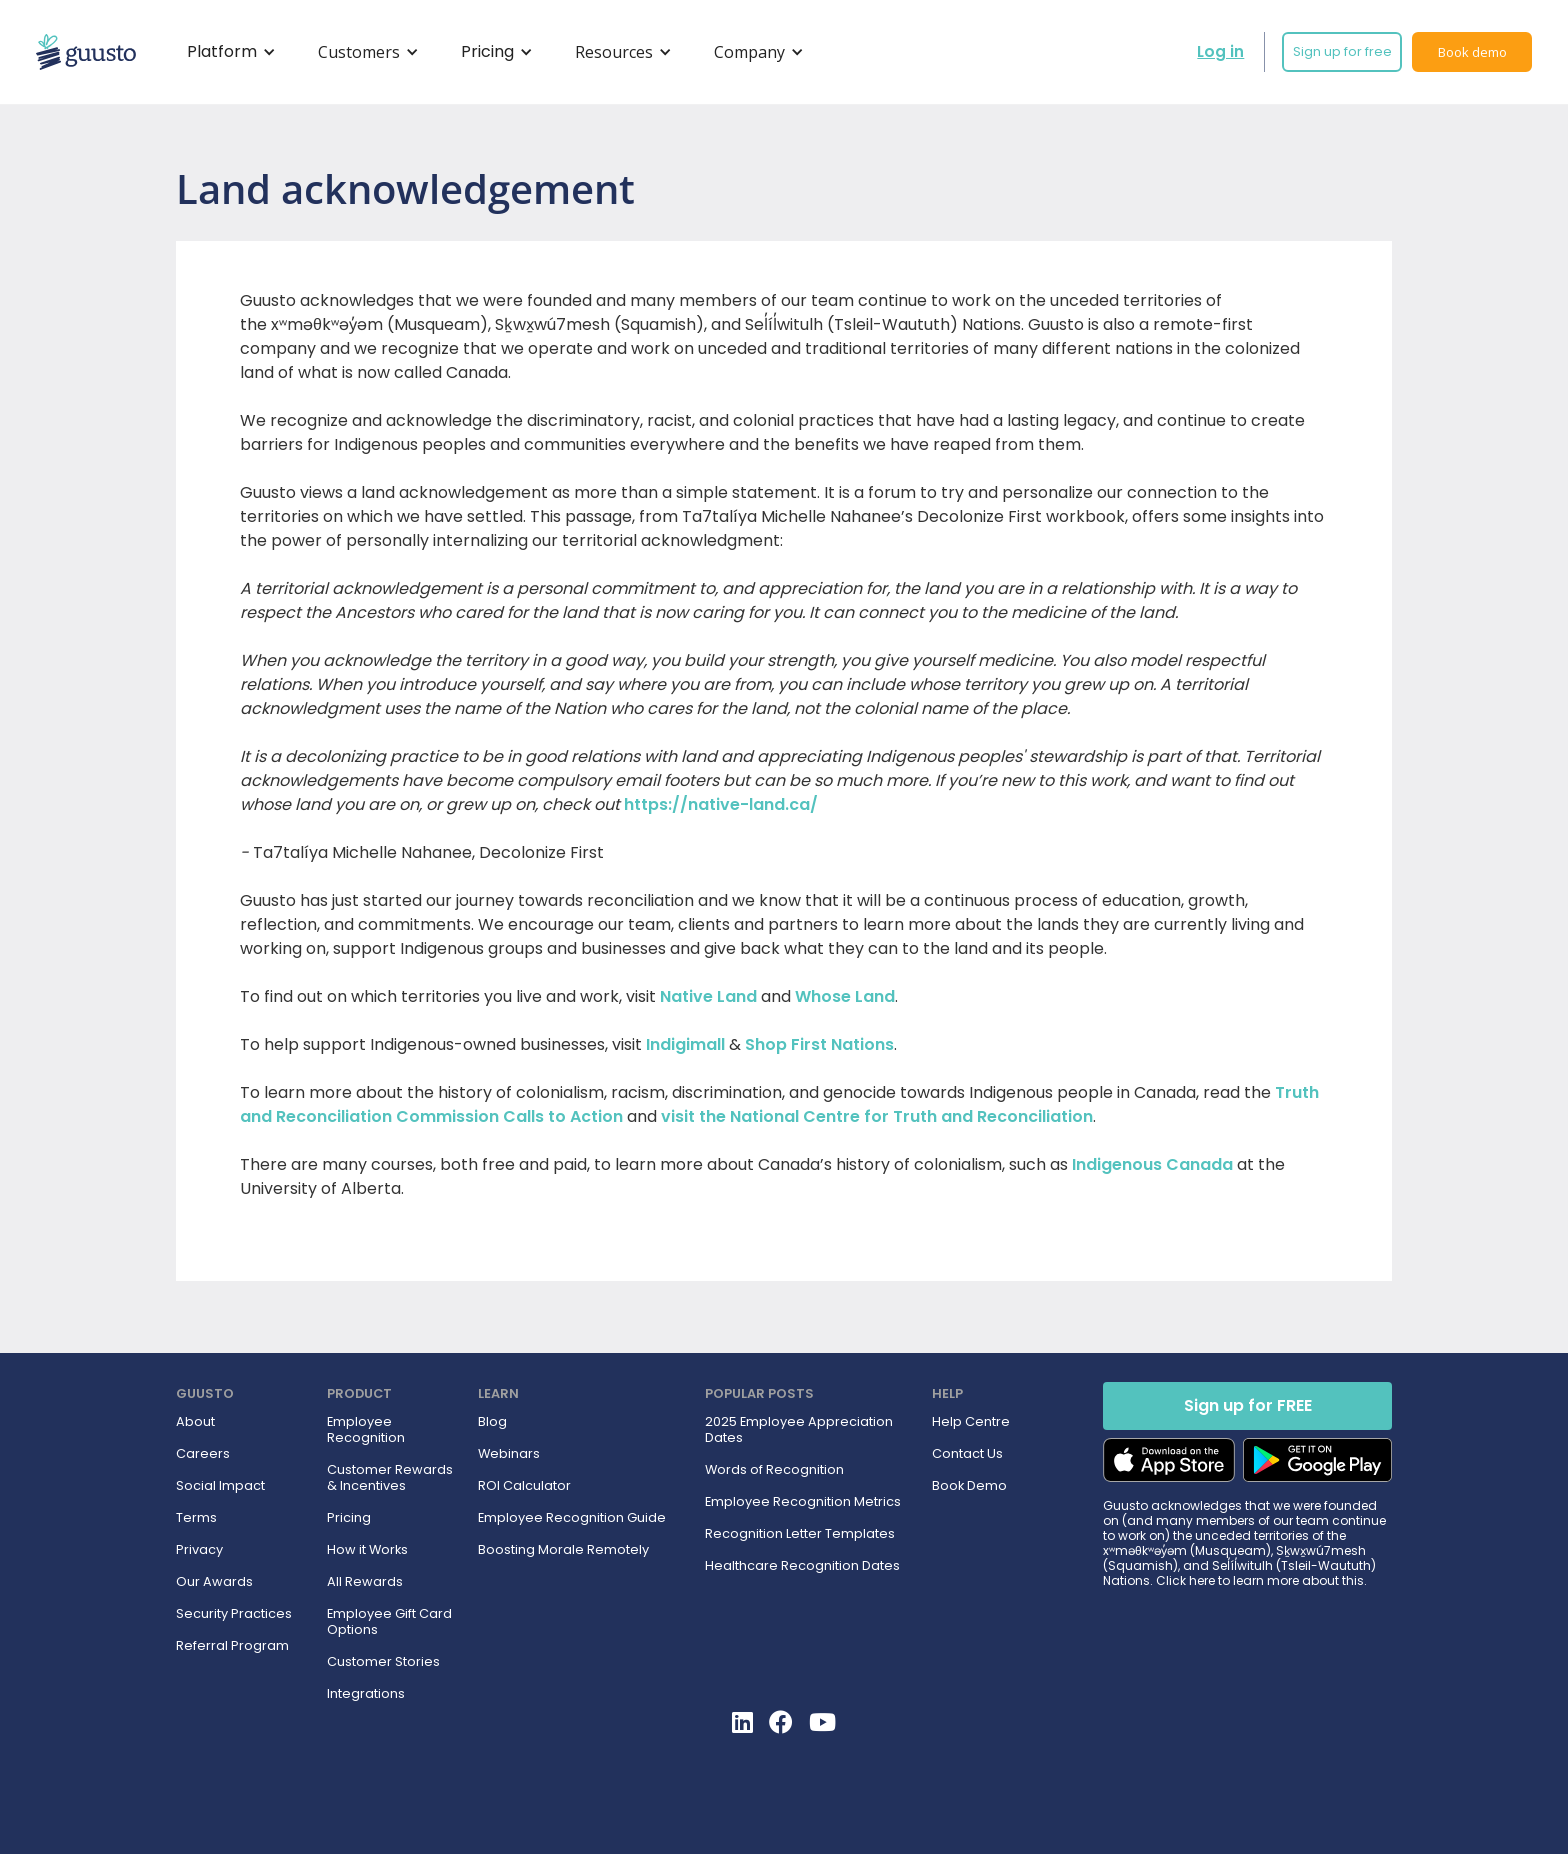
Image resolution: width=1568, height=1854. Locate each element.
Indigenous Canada (1152, 1164)
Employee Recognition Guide (572, 1518)
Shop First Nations (819, 1044)
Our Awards (214, 1582)
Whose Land (845, 996)
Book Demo (969, 1486)
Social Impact (220, 1486)
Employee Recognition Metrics (803, 1502)
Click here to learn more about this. (1261, 1580)
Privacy (199, 1550)
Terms (196, 1518)
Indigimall (685, 1044)
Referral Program (232, 1646)
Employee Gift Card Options (389, 1622)
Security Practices (234, 1614)
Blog (492, 1422)
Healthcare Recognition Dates (802, 1566)
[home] (86, 52)
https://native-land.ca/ (721, 804)
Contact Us (967, 1454)
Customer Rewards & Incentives (390, 1478)
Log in (1220, 51)
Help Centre (971, 1422)
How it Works (367, 1550)
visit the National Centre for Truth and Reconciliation (877, 1116)
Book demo (1472, 52)
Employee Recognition (366, 1430)
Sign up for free (1342, 51)
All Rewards (365, 1582)
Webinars (509, 1454)
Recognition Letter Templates (800, 1534)
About (195, 1422)
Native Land (708, 996)
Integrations (366, 1694)
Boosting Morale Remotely (563, 1550)
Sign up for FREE (1248, 1405)
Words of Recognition (774, 1470)
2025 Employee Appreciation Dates (799, 1430)
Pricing (349, 1518)
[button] (228, 52)
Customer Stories (383, 1662)
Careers (203, 1454)
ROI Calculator (524, 1486)
